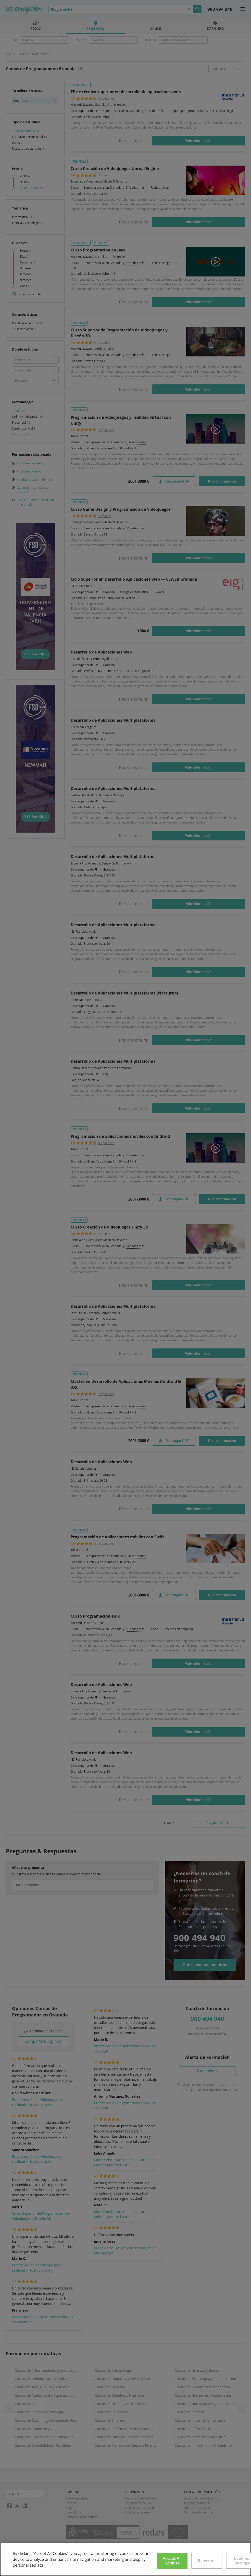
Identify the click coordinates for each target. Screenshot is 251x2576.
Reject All (207, 2560)
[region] (125, 2559)
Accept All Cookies (172, 2561)
